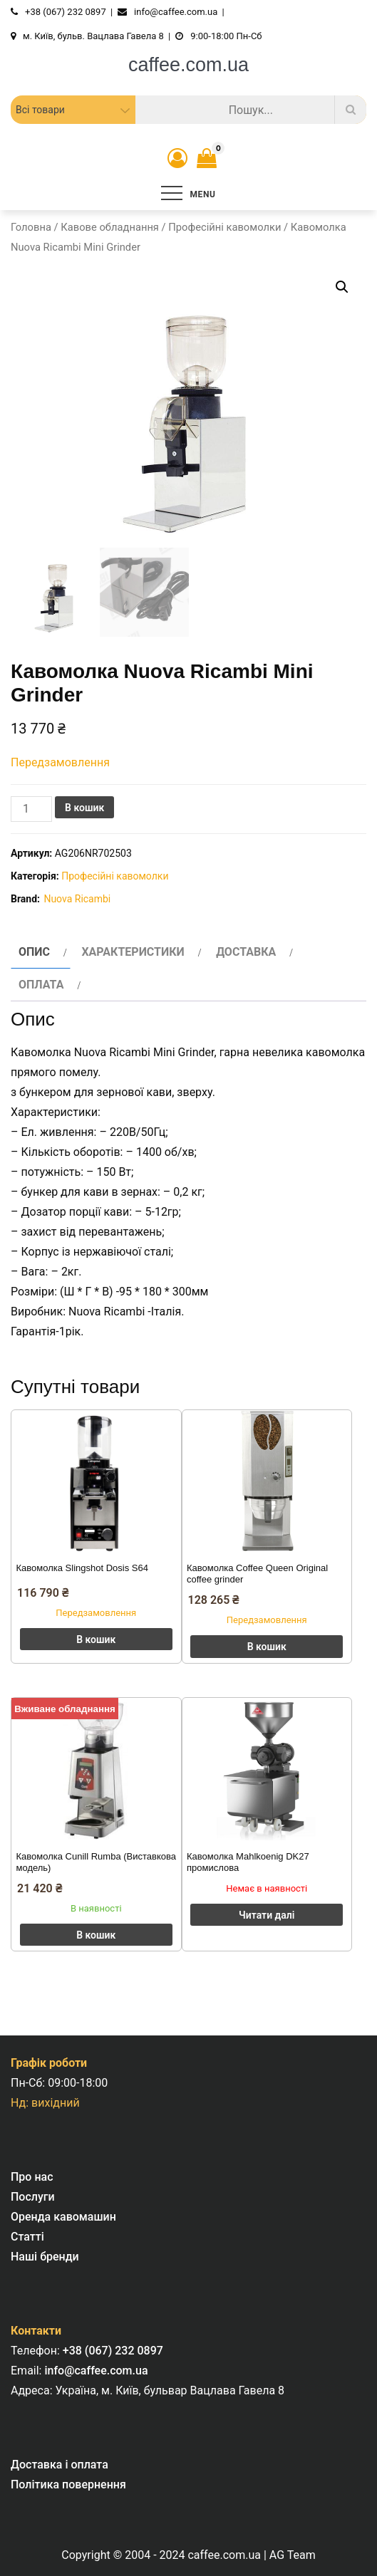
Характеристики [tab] (132, 952)
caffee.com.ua (188, 64)
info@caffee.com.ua (96, 2370)
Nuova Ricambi (76, 898)
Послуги (33, 2197)
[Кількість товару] (31, 809)
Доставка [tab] (246, 952)
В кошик (84, 807)
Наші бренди (45, 2256)
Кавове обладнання (110, 227)
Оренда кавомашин (63, 2216)
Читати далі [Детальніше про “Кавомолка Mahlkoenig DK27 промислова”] (266, 1915)
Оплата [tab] (41, 984)
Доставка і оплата (59, 2464)
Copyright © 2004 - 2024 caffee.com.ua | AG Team (188, 2555)
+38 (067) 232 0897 (113, 2350)
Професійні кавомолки (224, 227)
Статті (27, 2236)
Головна (31, 227)
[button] (342, 287)
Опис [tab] (34, 952)
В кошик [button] (95, 1639)
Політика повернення (68, 2484)
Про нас (32, 2177)
